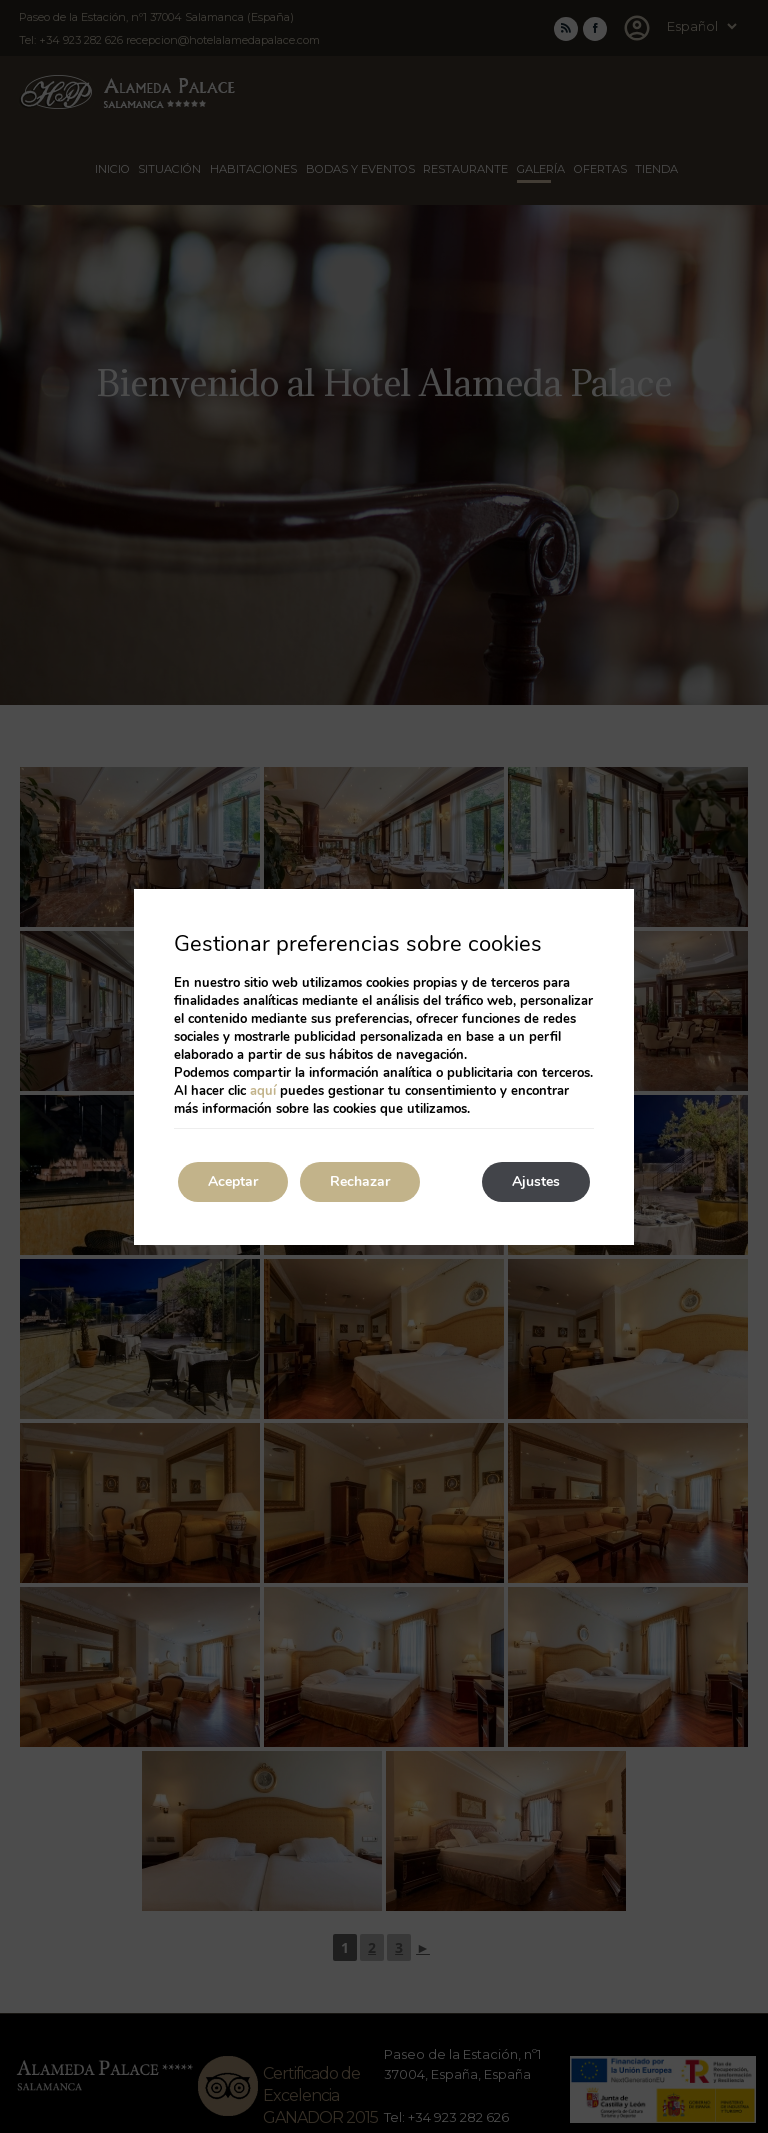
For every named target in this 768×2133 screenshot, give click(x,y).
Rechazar (360, 1181)
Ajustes (536, 1181)
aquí (263, 1091)
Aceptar (233, 1181)
